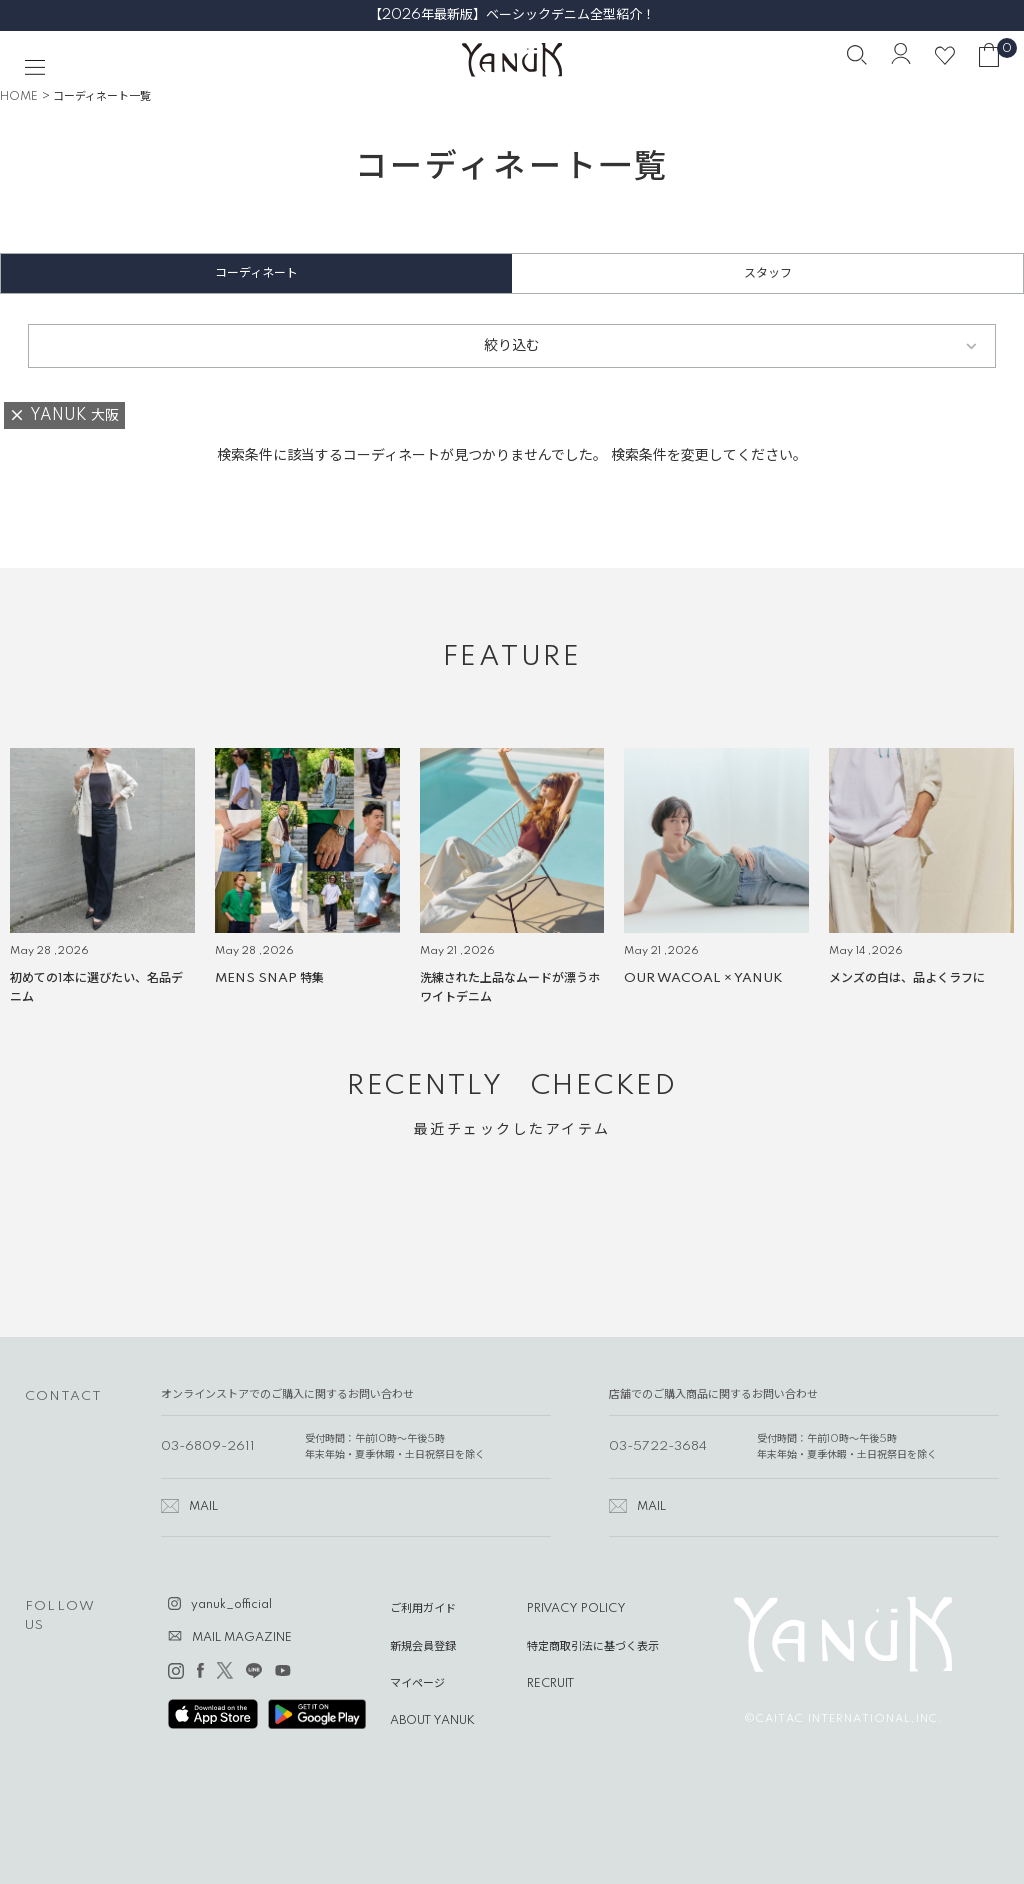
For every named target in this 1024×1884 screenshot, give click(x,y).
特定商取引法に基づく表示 (593, 1647)
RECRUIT (550, 1684)
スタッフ (768, 273)
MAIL (203, 1507)
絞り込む (512, 346)
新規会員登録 (423, 1647)
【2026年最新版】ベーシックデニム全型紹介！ (512, 15)
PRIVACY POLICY (576, 1609)
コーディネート (256, 273)
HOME (19, 97)
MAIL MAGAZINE (242, 1638)
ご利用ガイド (423, 1609)
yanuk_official (231, 1605)
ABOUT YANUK (432, 1721)
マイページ (417, 1684)
